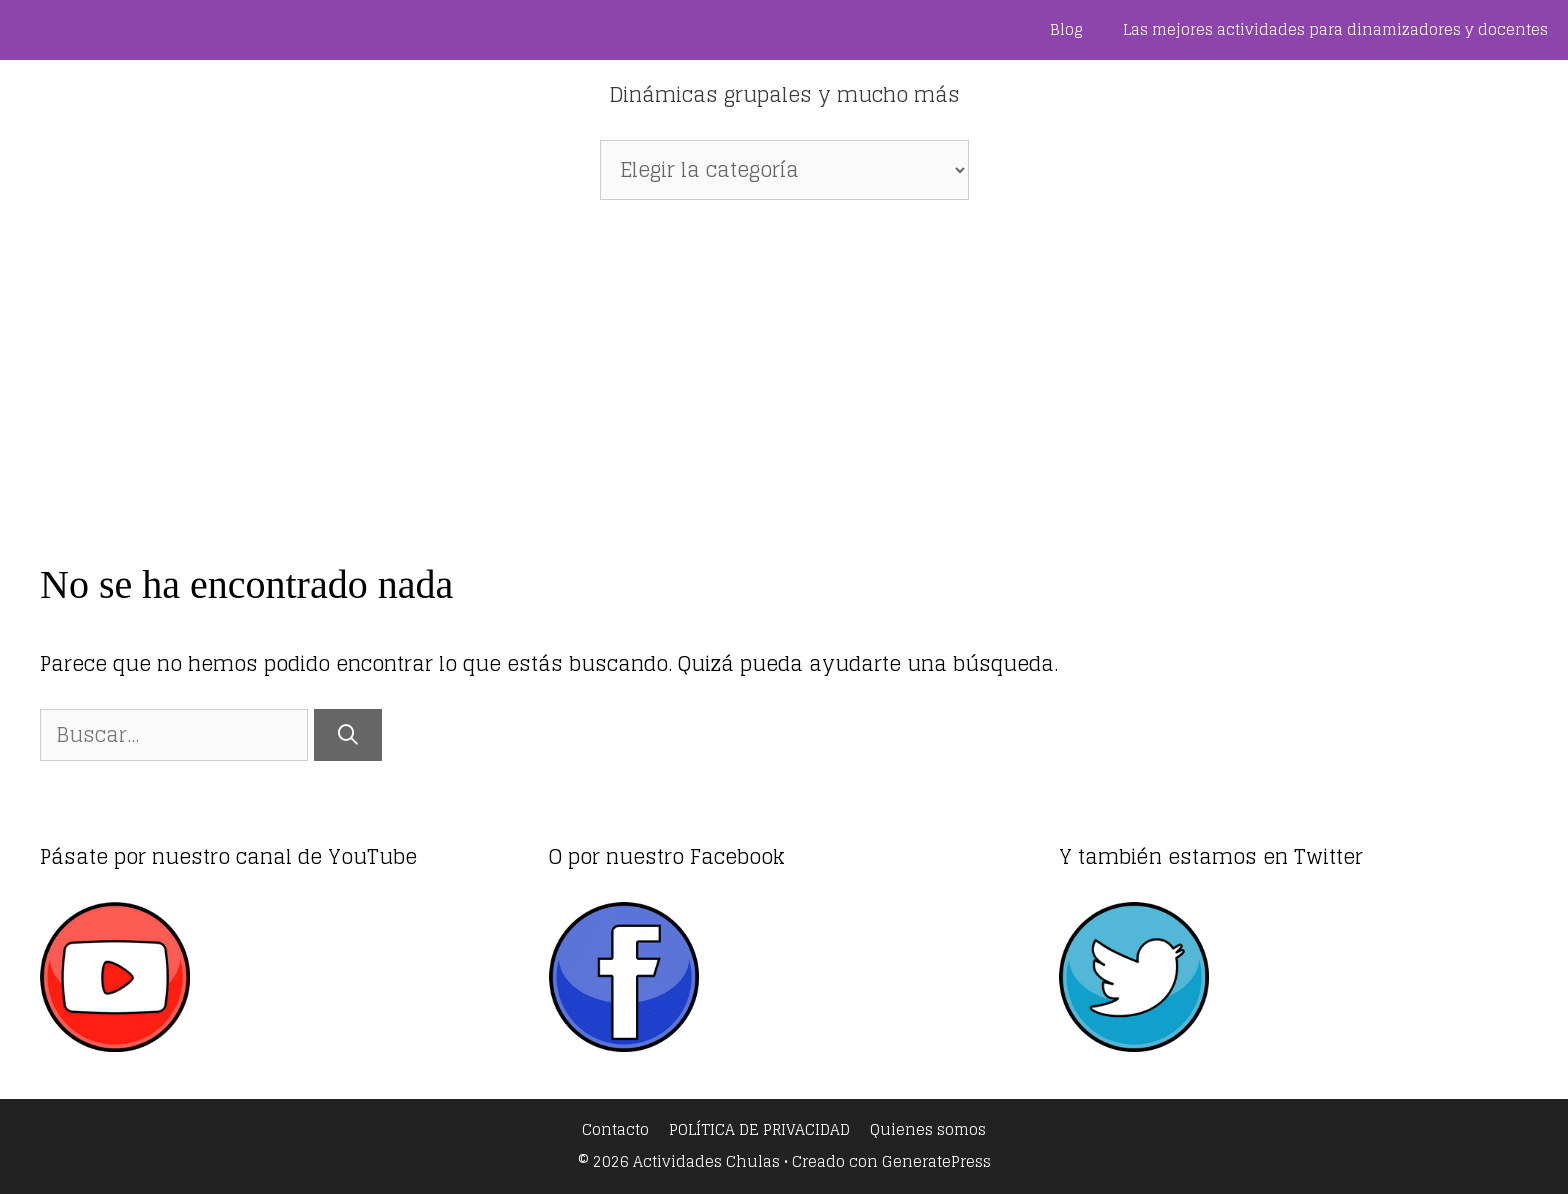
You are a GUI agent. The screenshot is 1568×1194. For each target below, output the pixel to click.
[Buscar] (348, 735)
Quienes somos (928, 1129)
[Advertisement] (784, 370)
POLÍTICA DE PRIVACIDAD (759, 1129)
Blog (1066, 29)
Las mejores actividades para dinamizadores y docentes (1335, 29)
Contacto (615, 1129)
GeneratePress (936, 1161)
